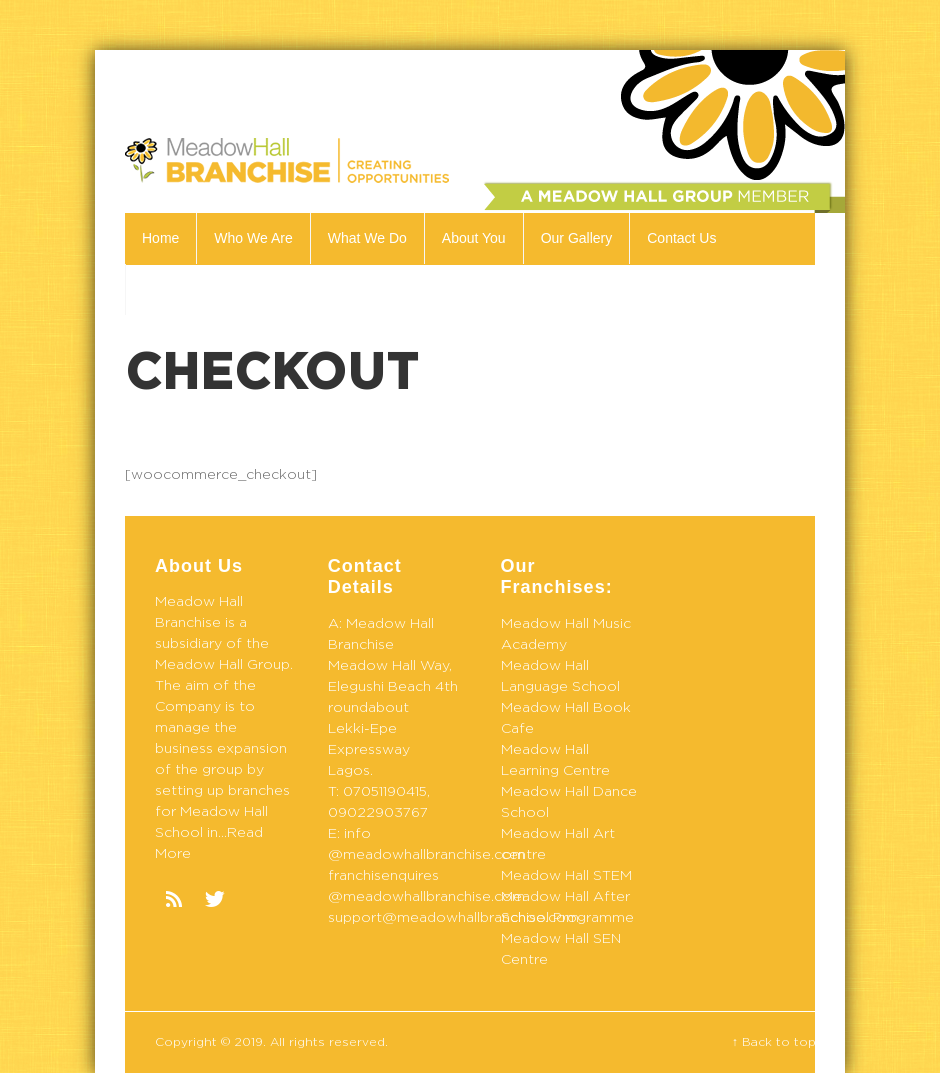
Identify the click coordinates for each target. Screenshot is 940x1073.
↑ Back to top (774, 1042)
